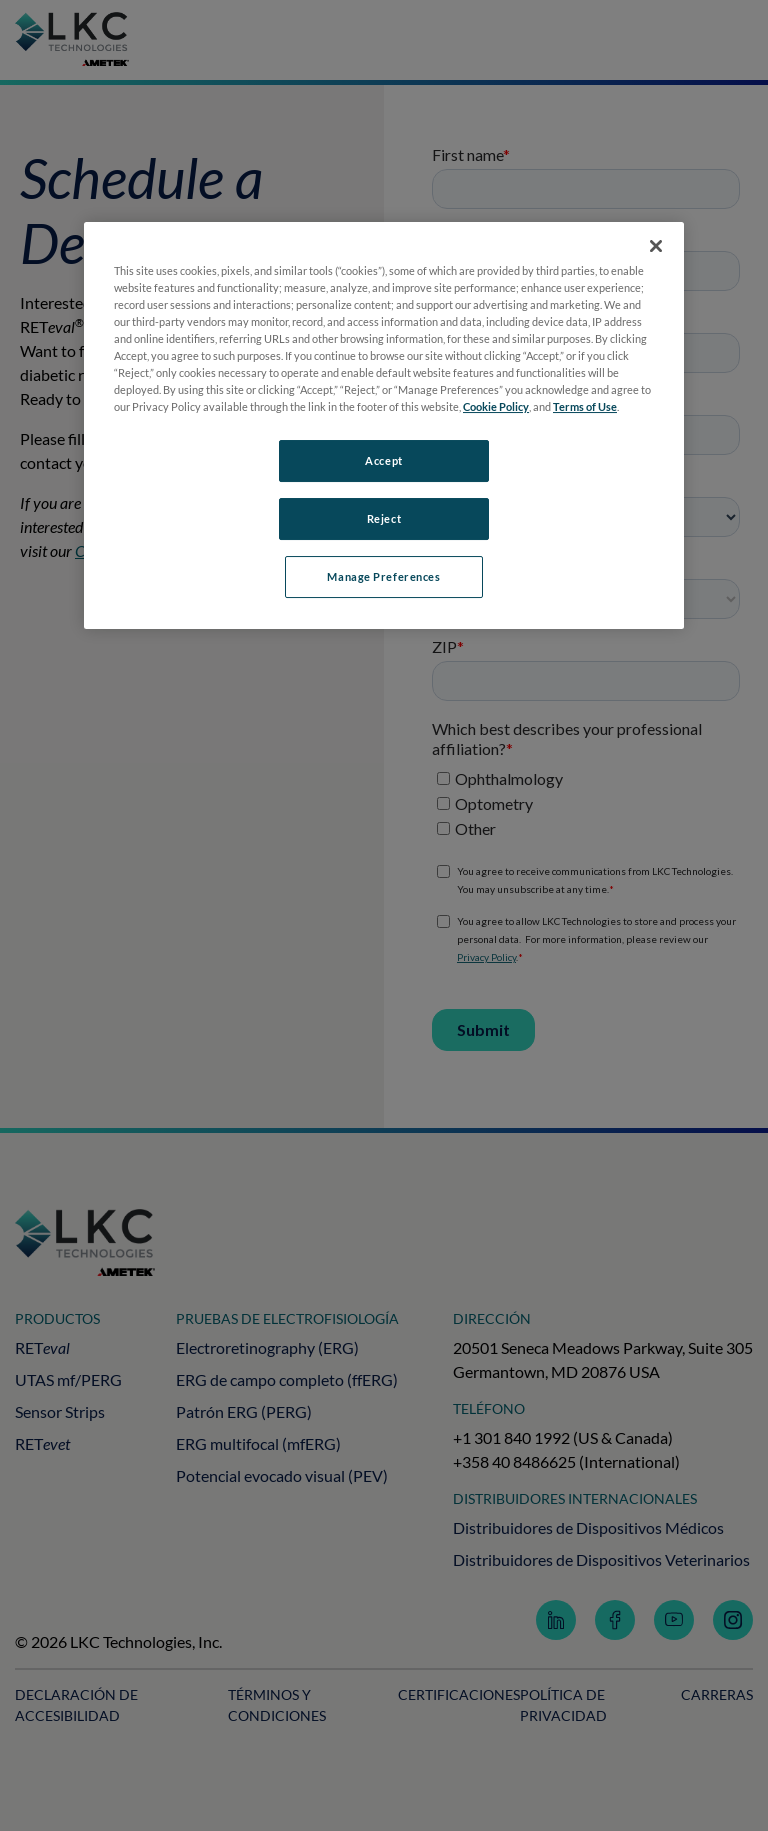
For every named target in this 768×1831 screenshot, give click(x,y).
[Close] (656, 246)
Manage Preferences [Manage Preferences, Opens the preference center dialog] (383, 576)
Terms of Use (585, 406)
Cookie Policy (496, 406)
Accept (383, 460)
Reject (384, 518)
